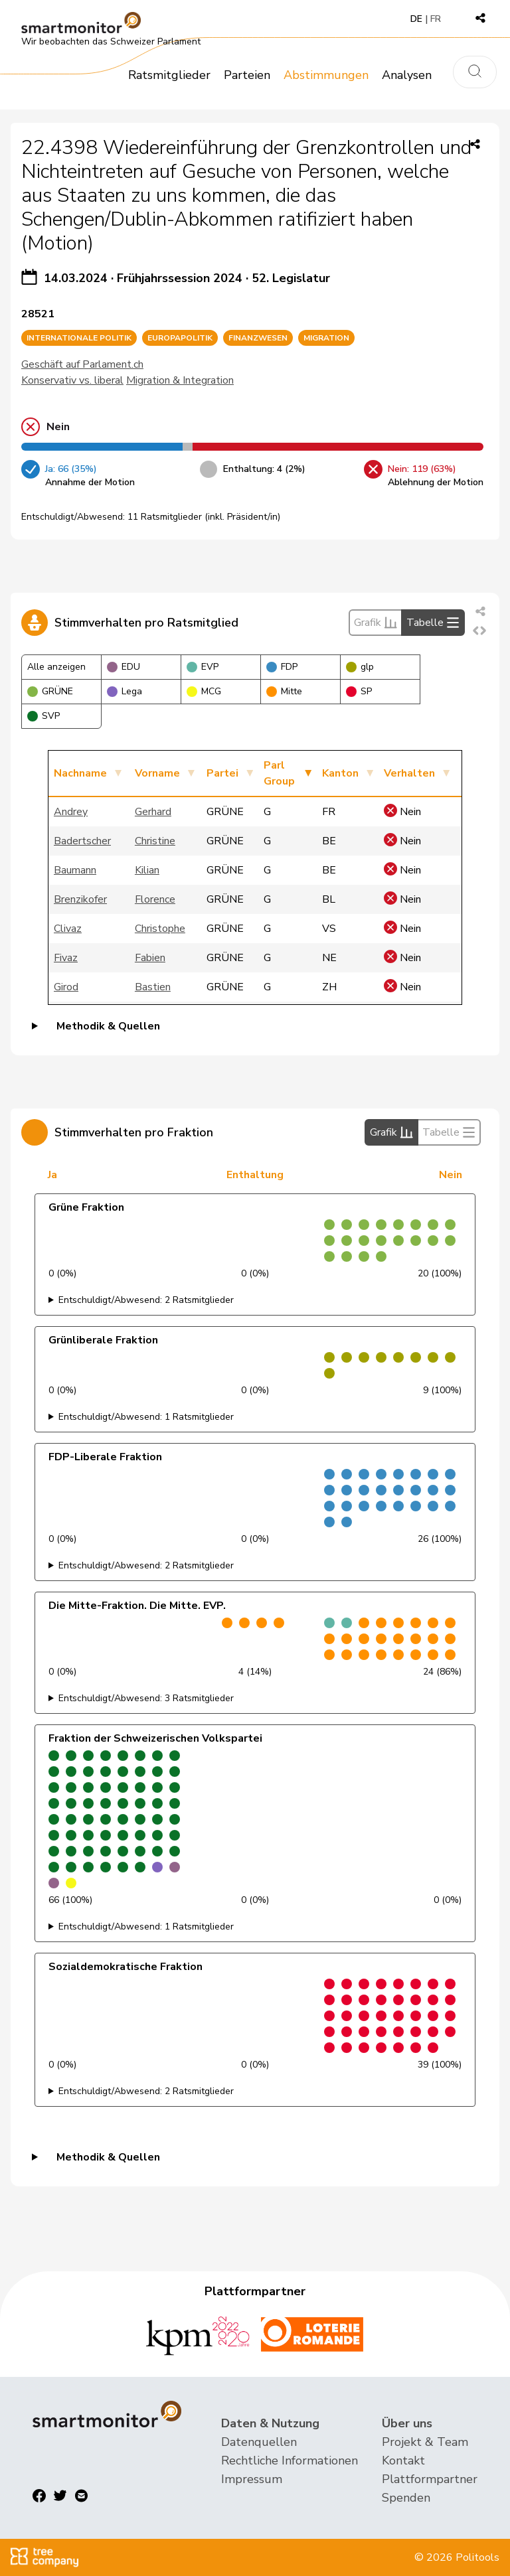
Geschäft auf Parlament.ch (82, 364)
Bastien (153, 987)
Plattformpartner (429, 2479)
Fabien (150, 957)
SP (359, 691)
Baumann (75, 870)
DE (416, 19)
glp (360, 666)
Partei (222, 773)
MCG (204, 691)
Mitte (284, 691)
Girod (66, 987)
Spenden (406, 2498)
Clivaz (68, 928)
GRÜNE (50, 691)
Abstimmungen (326, 75)
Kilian (147, 870)
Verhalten (409, 773)
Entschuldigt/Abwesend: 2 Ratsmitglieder (146, 1300)
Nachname (80, 773)
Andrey (71, 811)
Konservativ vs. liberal (72, 380)
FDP (282, 666)
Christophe (160, 928)
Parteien (247, 75)
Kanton (340, 773)
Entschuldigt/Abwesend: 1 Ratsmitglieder (146, 1416)
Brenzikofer (80, 899)
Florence (155, 899)
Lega (124, 691)
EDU (123, 666)
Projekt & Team (425, 2442)
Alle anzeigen (56, 666)
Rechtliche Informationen (289, 2460)
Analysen (407, 75)
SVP (43, 716)
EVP (202, 666)
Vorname (157, 773)
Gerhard (153, 811)
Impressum (251, 2479)
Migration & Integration (180, 380)
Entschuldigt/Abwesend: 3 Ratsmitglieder (146, 1698)
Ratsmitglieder (169, 75)
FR (435, 19)
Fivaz (66, 957)
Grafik (375, 622)
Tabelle (433, 622)
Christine (155, 841)
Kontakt (403, 2460)
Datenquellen (259, 2442)
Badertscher (82, 841)
